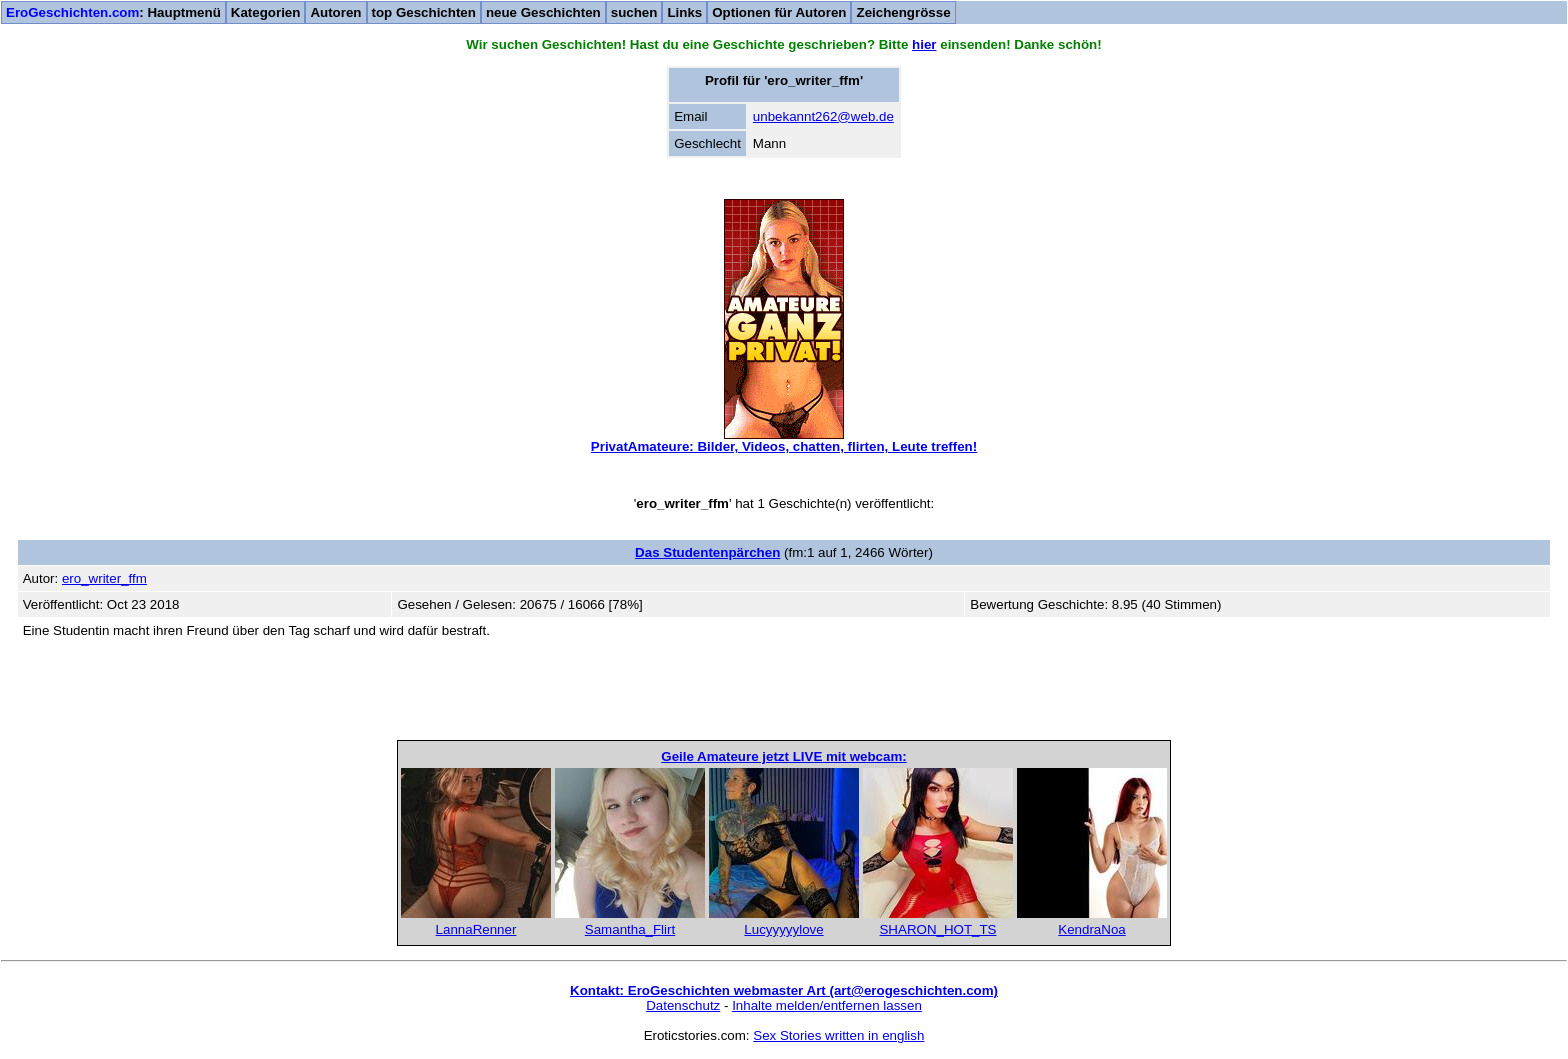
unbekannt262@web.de (823, 116)
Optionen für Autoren (779, 12)
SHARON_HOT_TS (937, 929)
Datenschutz (683, 1005)
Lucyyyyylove (783, 929)
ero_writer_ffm (104, 578)
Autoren (335, 12)
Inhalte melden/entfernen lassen (827, 1005)
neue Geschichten (543, 12)
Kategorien (266, 12)
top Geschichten (424, 12)
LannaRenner (476, 929)
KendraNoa (1091, 929)
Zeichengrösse (903, 12)
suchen (634, 12)
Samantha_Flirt (630, 929)
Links (684, 12)
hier (924, 44)
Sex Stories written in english (838, 1035)
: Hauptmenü (113, 12)
